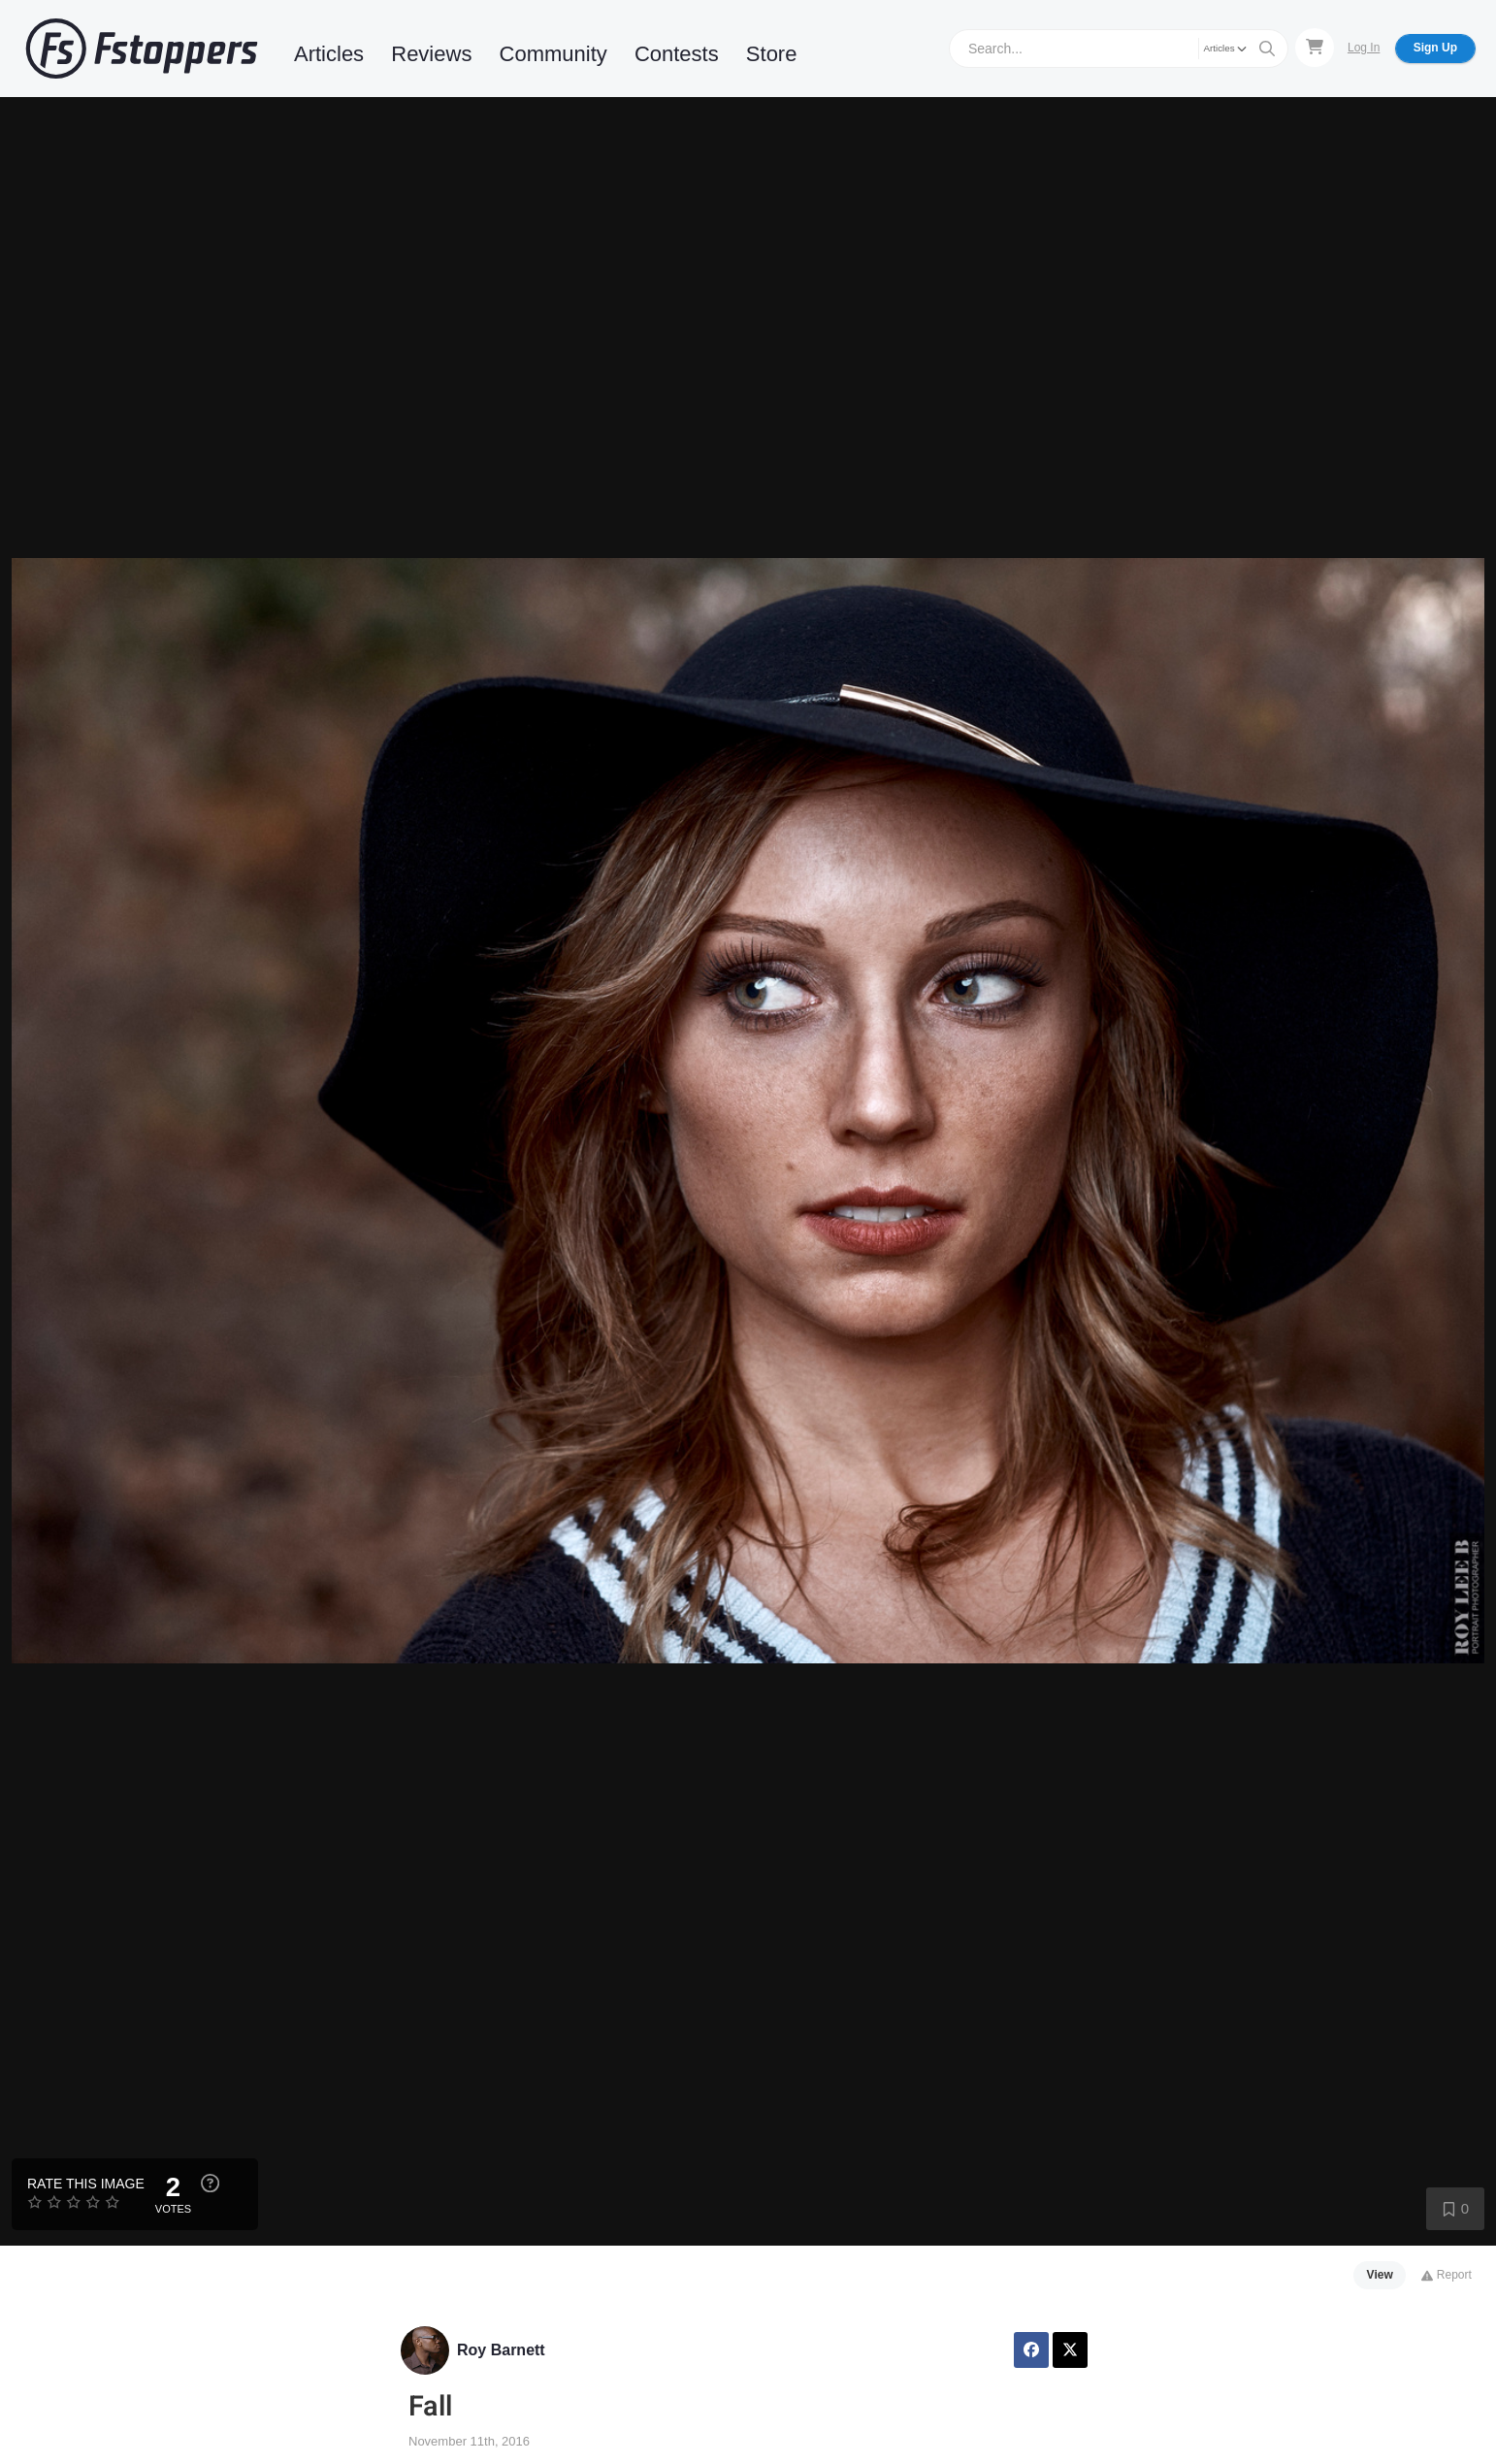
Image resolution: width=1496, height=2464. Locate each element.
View (1380, 2275)
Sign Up (1435, 47)
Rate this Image (86, 2183)
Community (553, 54)
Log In (1364, 47)
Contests (676, 54)
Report (1446, 2275)
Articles (329, 54)
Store (771, 54)
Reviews (431, 54)
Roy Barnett (501, 2350)
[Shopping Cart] (1314, 47)
